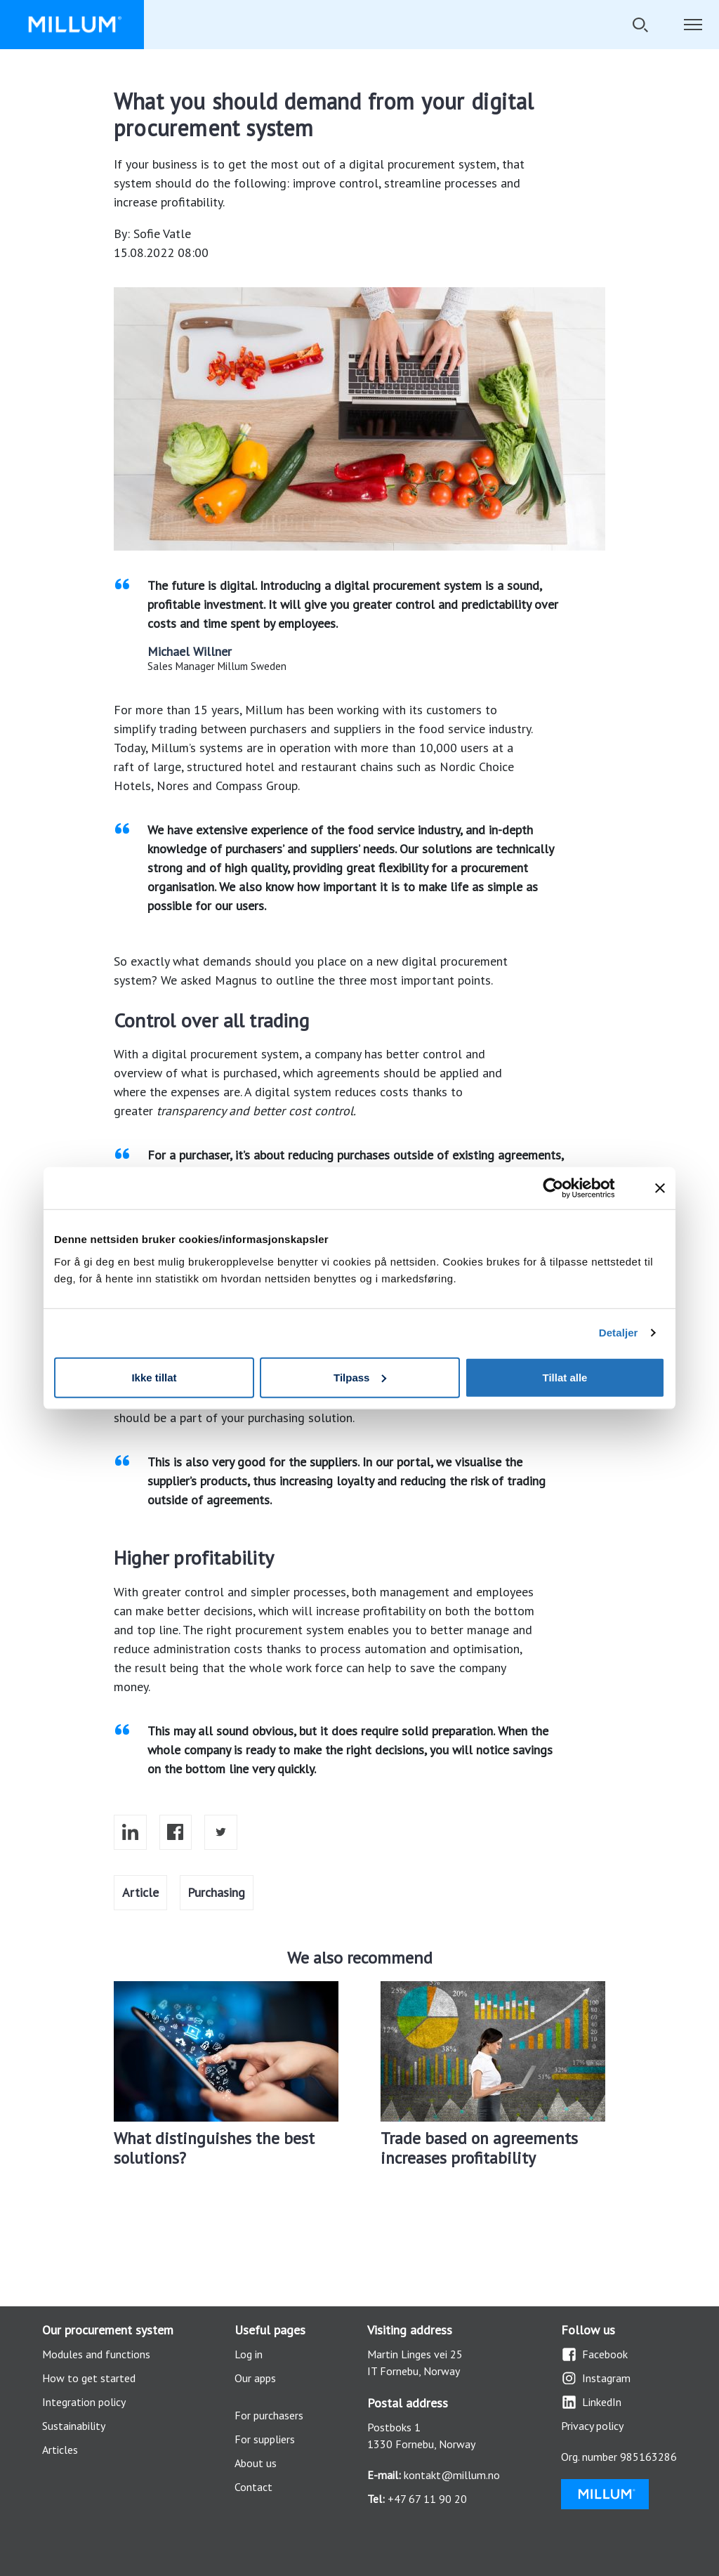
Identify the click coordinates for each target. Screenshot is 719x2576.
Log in (249, 2354)
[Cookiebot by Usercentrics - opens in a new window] (564, 1188)
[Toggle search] (640, 24)
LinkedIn (591, 2402)
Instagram (596, 2378)
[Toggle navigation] (692, 24)
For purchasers (269, 2415)
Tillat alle (565, 1377)
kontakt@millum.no (452, 2475)
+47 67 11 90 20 (427, 2499)
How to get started (89, 2378)
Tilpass (360, 1377)
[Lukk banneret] (660, 1188)
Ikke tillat (153, 1377)
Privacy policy (592, 2426)
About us (256, 2463)
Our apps (255, 2378)
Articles (60, 2450)
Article (140, 1892)
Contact (253, 2487)
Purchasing (216, 1892)
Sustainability (73, 2426)
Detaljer (618, 1333)
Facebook (594, 2354)
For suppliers (265, 2439)
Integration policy (84, 2402)
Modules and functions (96, 2354)
